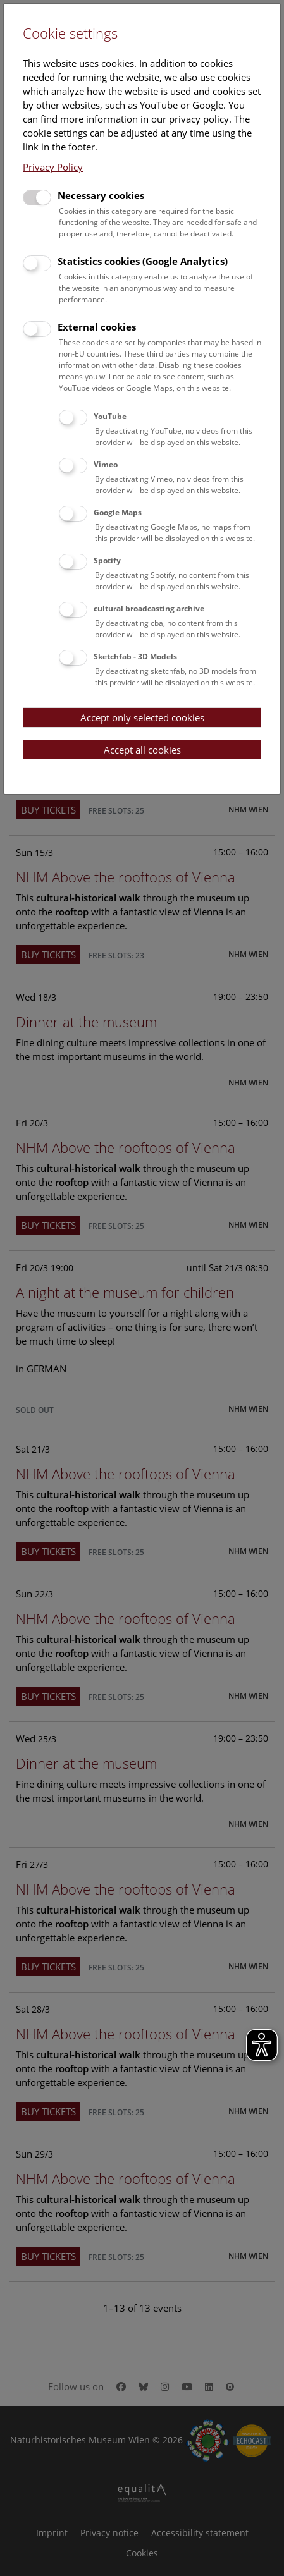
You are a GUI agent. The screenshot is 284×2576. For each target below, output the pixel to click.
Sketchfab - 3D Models (135, 656)
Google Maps (118, 512)
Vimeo (106, 464)
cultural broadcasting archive (149, 608)
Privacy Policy (53, 167)
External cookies (97, 326)
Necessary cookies (101, 195)
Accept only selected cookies (142, 717)
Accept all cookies (142, 749)
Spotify (107, 560)
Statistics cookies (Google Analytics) (143, 261)
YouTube (110, 416)
